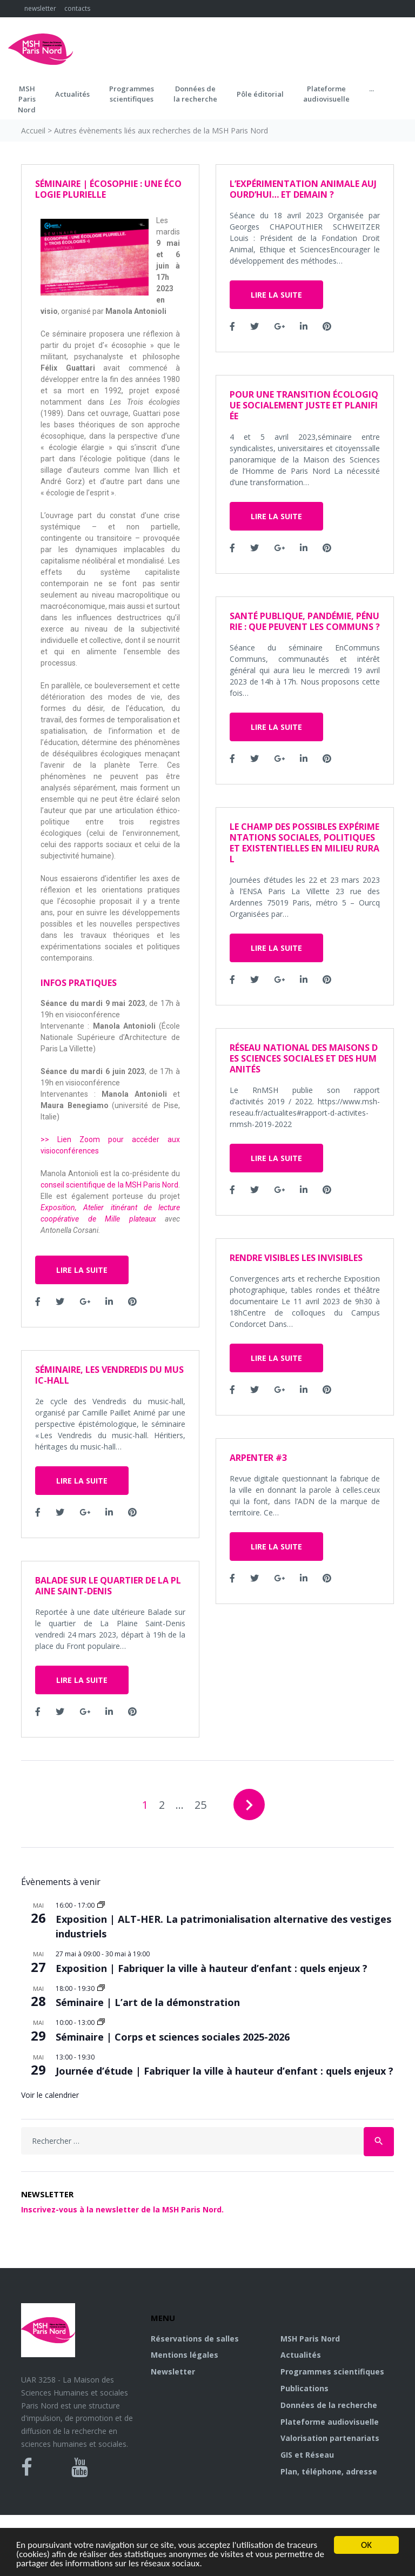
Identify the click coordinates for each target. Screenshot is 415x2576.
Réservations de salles (195, 2338)
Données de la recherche (328, 2405)
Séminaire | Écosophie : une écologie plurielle (108, 189)
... (371, 88)
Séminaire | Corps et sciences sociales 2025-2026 (173, 2036)
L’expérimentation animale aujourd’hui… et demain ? (303, 189)
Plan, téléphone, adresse (328, 2471)
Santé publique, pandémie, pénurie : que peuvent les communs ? (305, 621)
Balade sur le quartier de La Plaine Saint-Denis (108, 1585)
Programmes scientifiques (131, 94)
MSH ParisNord (27, 99)
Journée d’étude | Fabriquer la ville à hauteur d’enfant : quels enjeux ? (224, 2070)
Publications (304, 2388)
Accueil (33, 130)
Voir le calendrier (50, 2095)
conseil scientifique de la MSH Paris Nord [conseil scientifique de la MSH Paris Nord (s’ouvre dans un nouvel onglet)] (109, 1184)
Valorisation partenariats (329, 2438)
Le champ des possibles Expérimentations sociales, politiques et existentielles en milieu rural (304, 843)
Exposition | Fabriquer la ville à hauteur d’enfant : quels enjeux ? (211, 1968)
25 (200, 1804)
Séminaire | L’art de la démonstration (148, 2002)
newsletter (40, 8)
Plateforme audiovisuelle (329, 2422)
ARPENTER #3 (258, 1458)
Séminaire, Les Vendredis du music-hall (109, 1375)
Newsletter (173, 2371)
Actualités (72, 94)
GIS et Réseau (307, 2455)
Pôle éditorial (260, 94)
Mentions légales (184, 2355)
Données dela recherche (195, 94)
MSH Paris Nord (310, 2338)
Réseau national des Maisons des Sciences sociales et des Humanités (304, 1058)
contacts (77, 8)
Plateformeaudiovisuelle (326, 94)
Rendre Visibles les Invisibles (296, 1258)
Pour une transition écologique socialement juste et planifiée (304, 405)
